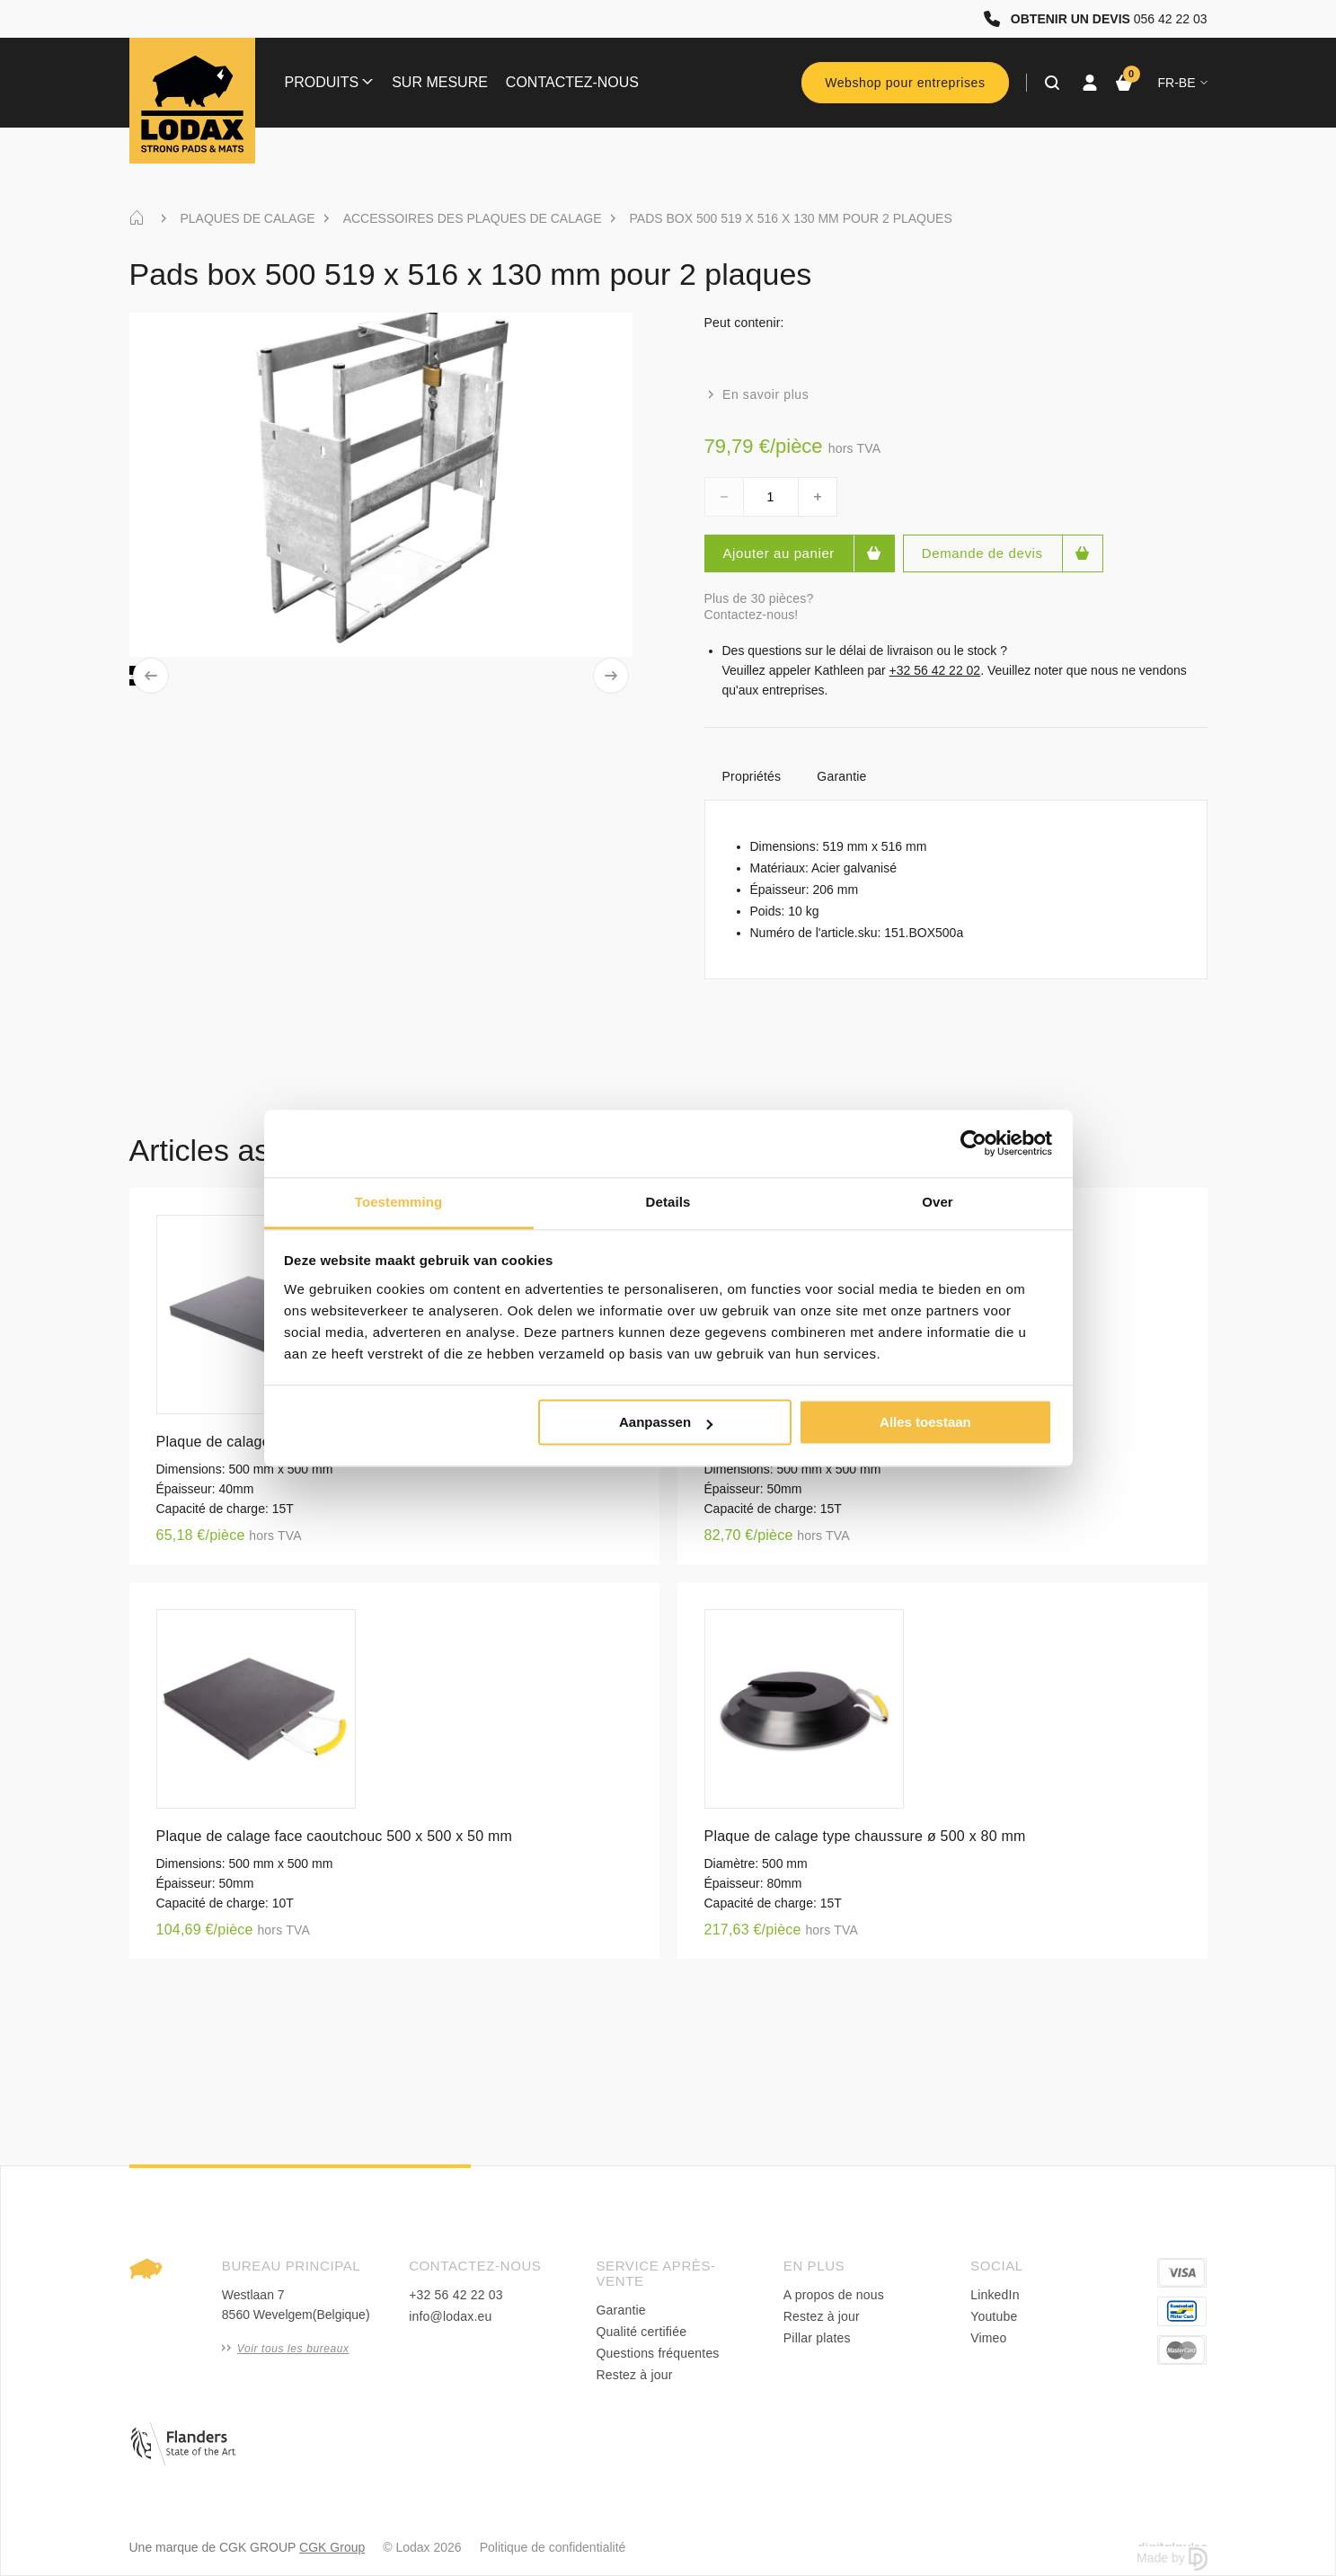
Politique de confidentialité (553, 2547)
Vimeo (988, 2338)
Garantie (841, 776)
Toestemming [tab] (399, 1201)
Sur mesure (440, 82)
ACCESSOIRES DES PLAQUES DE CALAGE (472, 218)
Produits (329, 82)
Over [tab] (937, 1201)
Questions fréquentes (657, 2353)
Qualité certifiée (641, 2331)
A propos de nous (833, 2295)
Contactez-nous (572, 82)
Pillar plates (817, 2338)
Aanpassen (665, 1422)
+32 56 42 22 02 (935, 670)
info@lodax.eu (450, 2316)
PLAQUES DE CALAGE (248, 218)
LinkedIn (995, 2295)
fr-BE (1183, 82)
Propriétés (752, 776)
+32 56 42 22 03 (456, 2295)
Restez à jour (634, 2375)
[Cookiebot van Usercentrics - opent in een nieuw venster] (973, 1142)
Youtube (993, 2316)
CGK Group (332, 2547)
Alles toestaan (925, 1422)
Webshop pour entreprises (905, 82)
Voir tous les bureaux (285, 2348)
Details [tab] (668, 1201)
